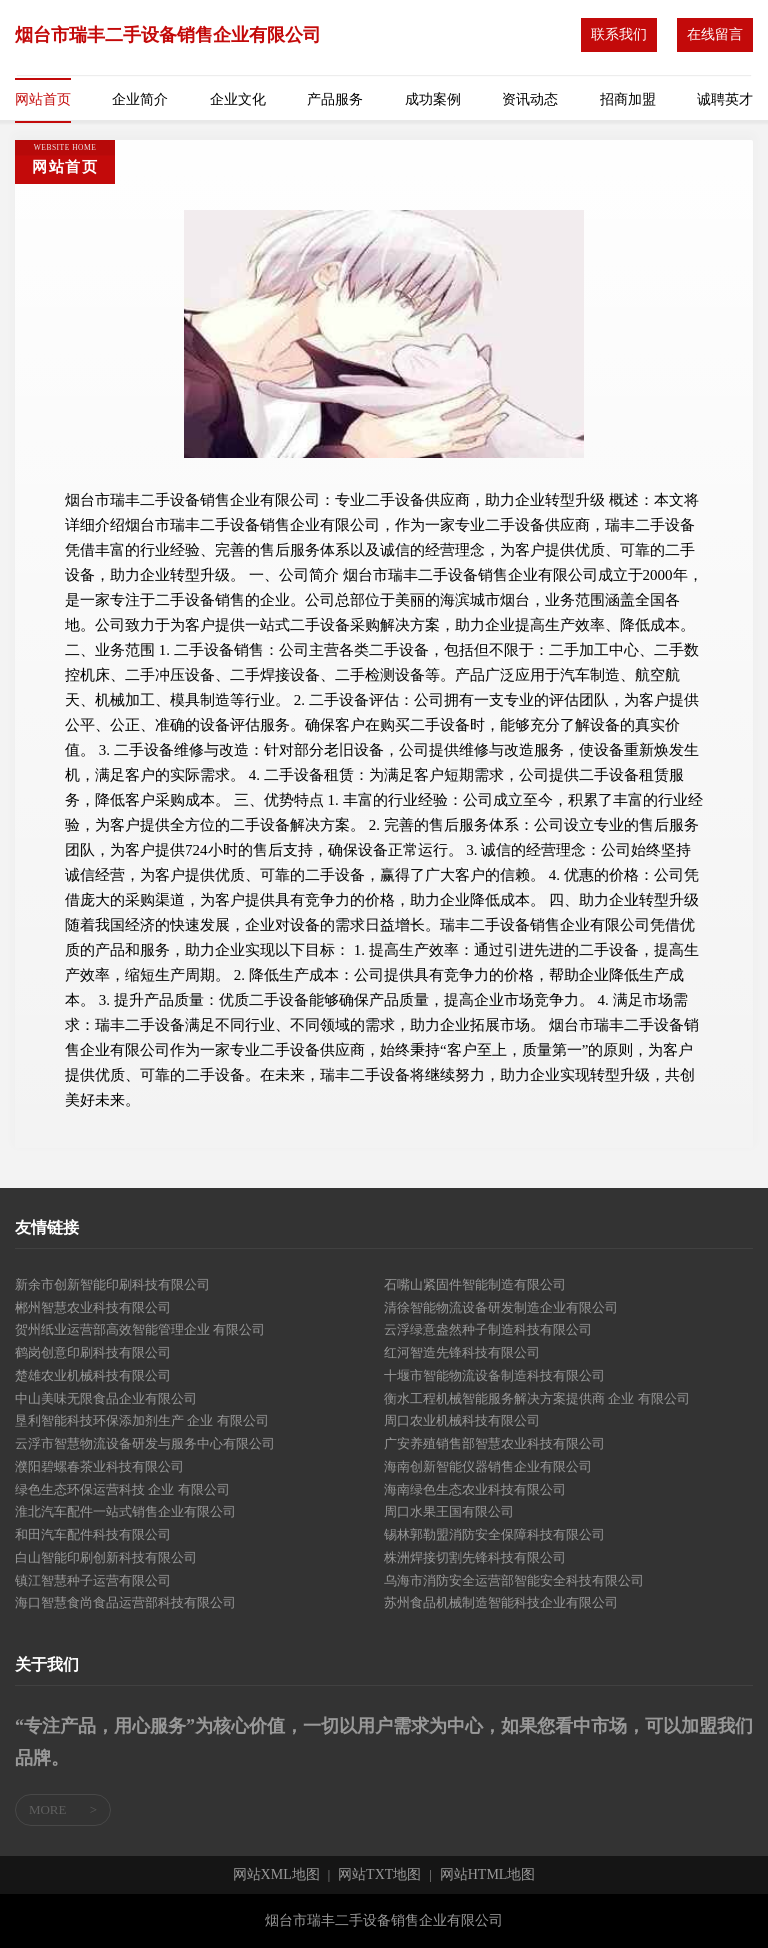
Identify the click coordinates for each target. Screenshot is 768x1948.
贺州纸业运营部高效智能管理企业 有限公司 (140, 1329)
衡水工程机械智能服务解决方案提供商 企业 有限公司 (537, 1398)
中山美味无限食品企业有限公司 (106, 1398)
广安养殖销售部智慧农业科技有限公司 (494, 1443)
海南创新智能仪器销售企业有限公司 (488, 1466)
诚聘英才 (725, 99)
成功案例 (433, 99)
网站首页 (43, 99)
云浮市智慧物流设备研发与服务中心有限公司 (145, 1443)
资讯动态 (530, 99)
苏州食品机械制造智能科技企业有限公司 (501, 1602)
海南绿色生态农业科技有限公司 (475, 1489)
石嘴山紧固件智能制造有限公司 (475, 1284)
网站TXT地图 (379, 1875)
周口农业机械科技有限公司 (462, 1420)
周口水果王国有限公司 (449, 1511)
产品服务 (335, 99)
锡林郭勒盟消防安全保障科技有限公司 (494, 1534)
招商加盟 (628, 99)
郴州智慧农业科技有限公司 (93, 1307)
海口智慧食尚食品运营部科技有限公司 (125, 1602)
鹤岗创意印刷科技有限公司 (93, 1352)
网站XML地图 (276, 1875)
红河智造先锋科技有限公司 (462, 1352)
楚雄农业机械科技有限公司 (93, 1375)
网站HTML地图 (488, 1875)
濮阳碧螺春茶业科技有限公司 (99, 1466)
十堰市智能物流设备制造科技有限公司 (494, 1375)
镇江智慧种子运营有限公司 (93, 1580)
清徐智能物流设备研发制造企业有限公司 (501, 1307)
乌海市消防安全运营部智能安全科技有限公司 (514, 1580)
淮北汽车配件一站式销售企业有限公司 (125, 1511)
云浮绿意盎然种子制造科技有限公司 (488, 1329)
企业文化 (238, 99)
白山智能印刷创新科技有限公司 (106, 1557)
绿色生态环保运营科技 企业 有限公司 (122, 1489)
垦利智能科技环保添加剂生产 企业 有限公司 (142, 1420)
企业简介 (140, 99)
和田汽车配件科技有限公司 (93, 1534)
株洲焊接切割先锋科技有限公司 (475, 1557)
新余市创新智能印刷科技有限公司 (112, 1284)
